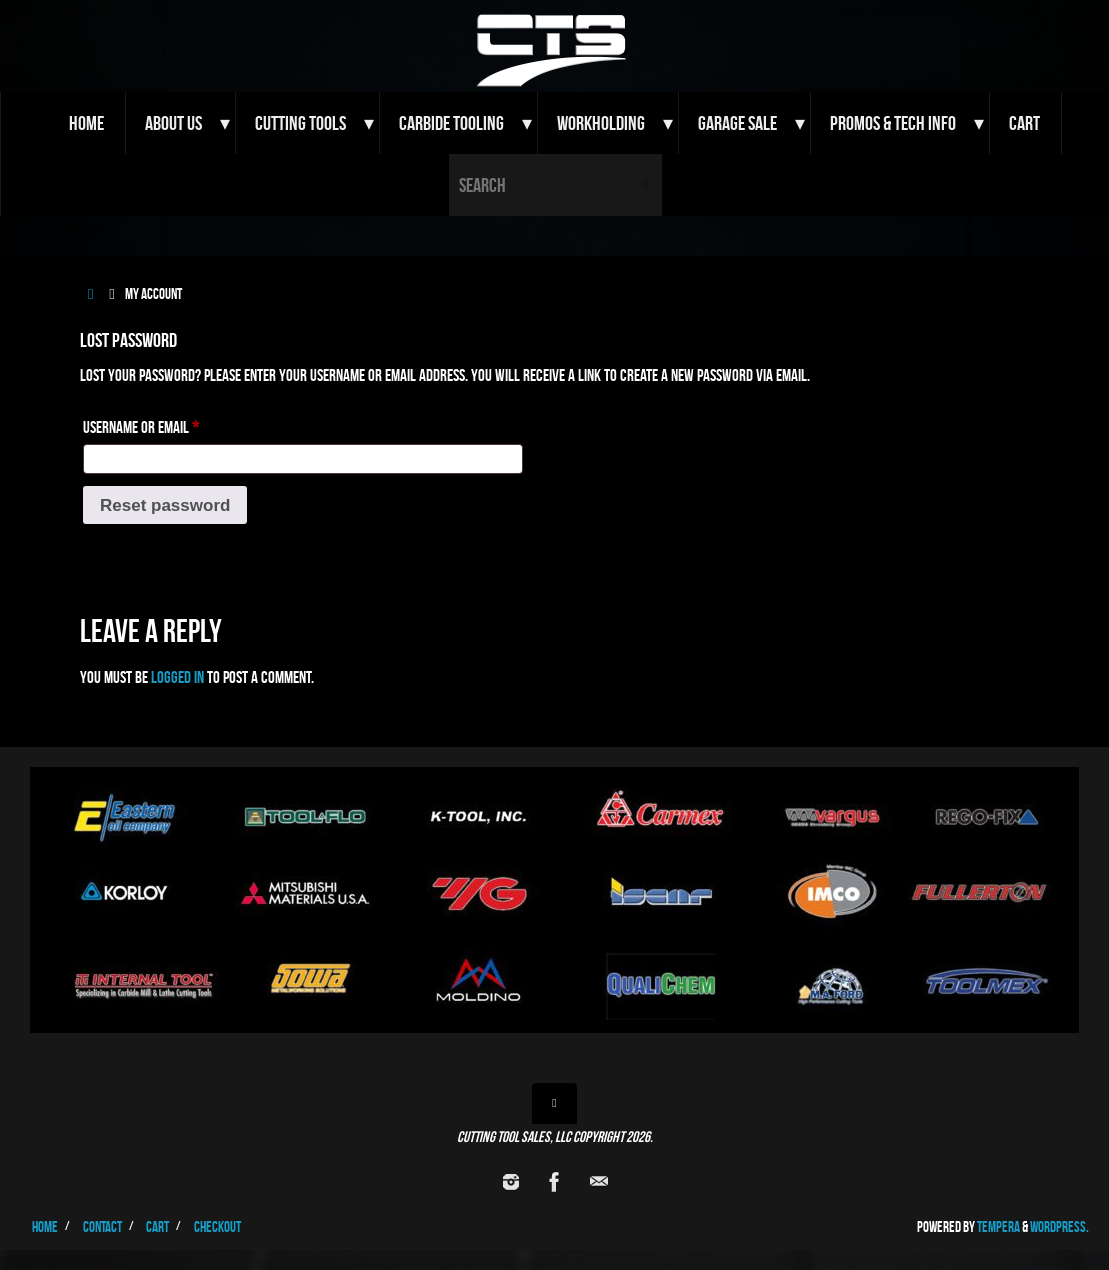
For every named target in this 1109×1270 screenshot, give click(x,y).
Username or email (165, 423)
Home (45, 1226)
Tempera (998, 1226)
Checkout (217, 1226)
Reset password (165, 505)
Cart (157, 1226)
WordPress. (1059, 1226)
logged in (177, 677)
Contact (102, 1226)
